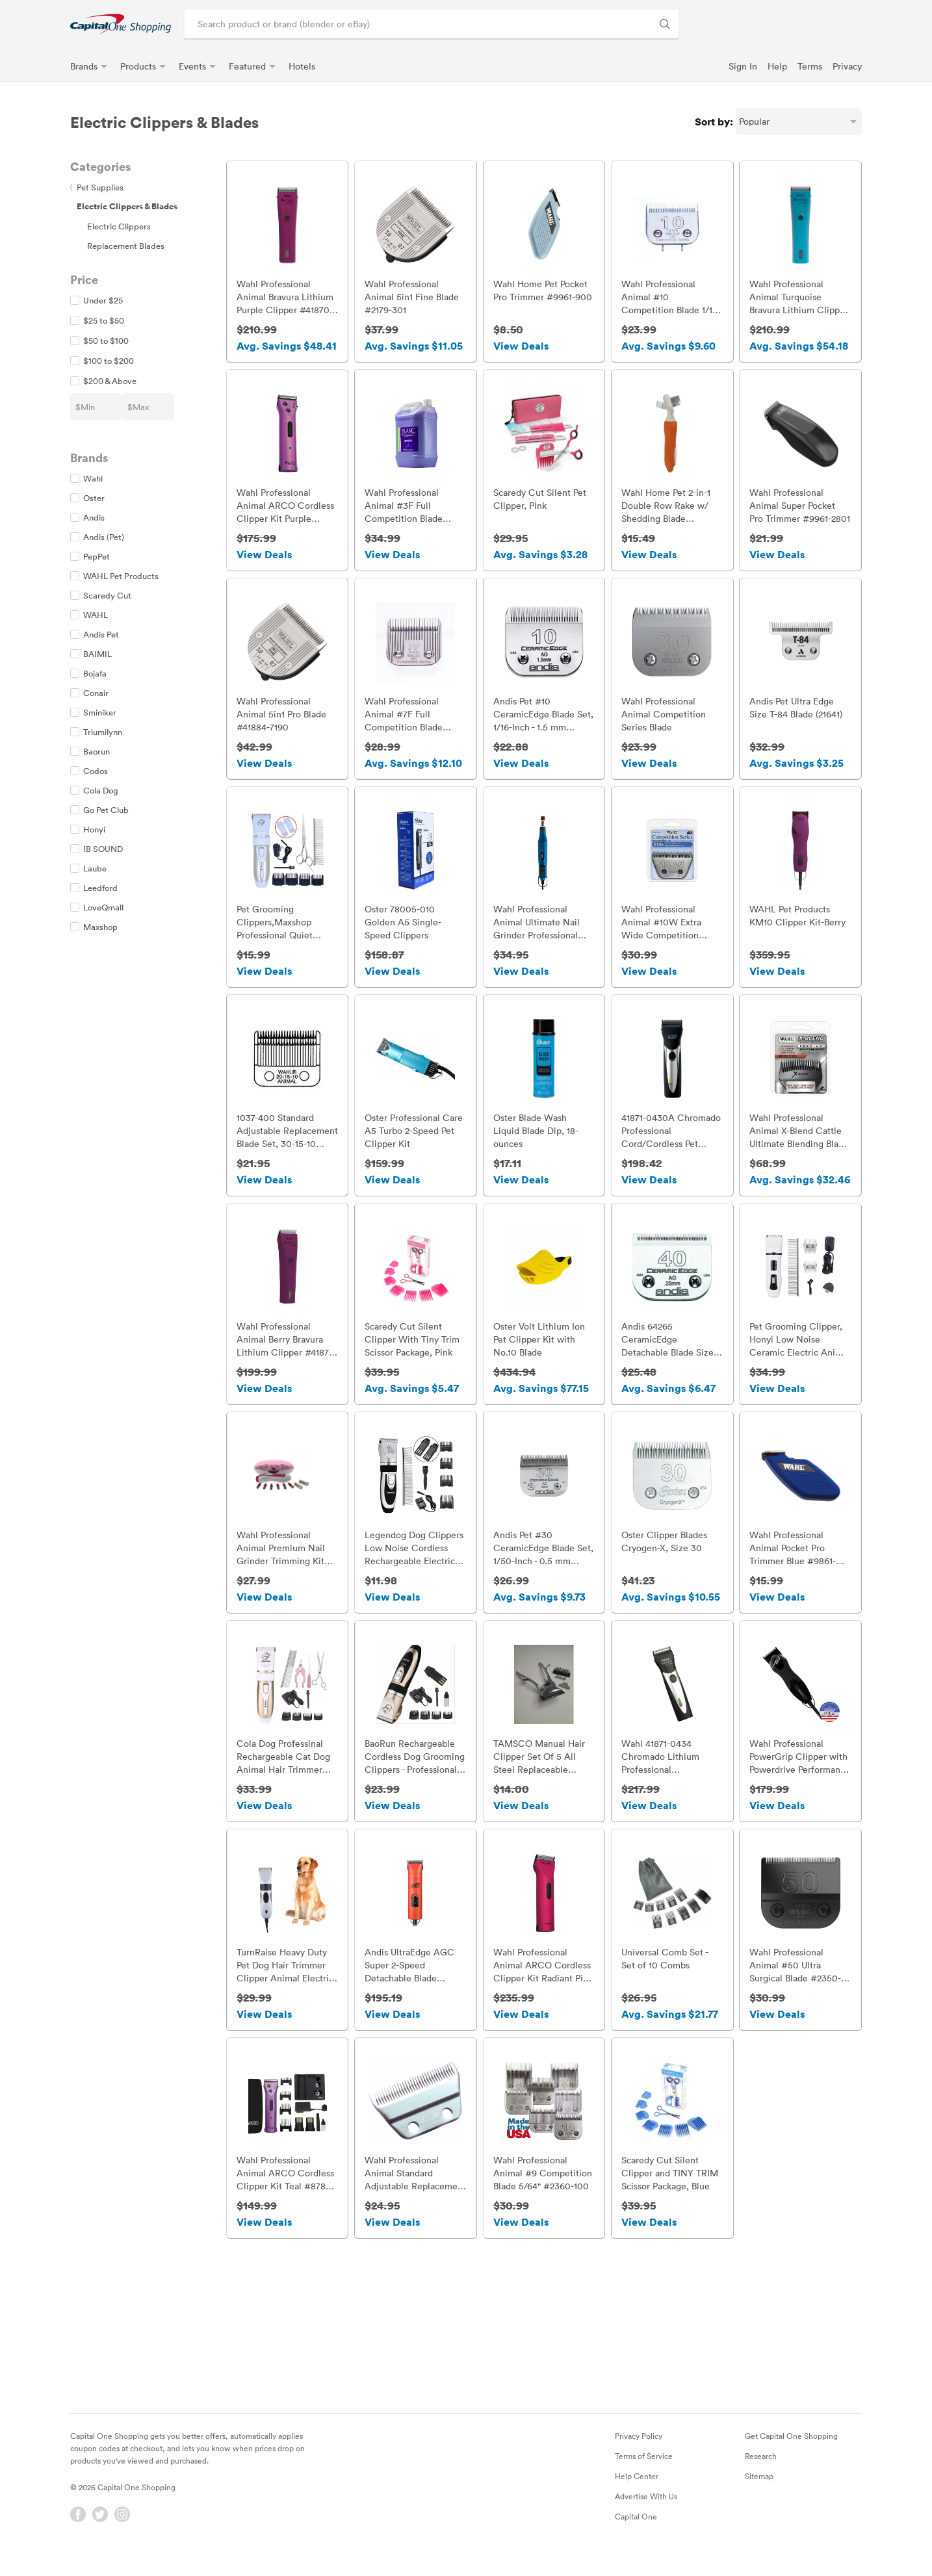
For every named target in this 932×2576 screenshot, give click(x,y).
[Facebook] (78, 2535)
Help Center (636, 2497)
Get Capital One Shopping (791, 2456)
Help (777, 66)
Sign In (743, 66)
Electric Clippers (119, 226)
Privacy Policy (638, 2456)
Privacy (847, 66)
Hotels (302, 66)
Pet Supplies (96, 187)
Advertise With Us (646, 2517)
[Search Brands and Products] (665, 24)
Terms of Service (644, 2476)
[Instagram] (122, 2535)
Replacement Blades (125, 245)
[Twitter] (100, 2535)
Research (761, 2476)
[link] (120, 24)
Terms (809, 66)
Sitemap (759, 2497)
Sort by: (714, 121)
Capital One (636, 2537)
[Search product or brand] (431, 24)
